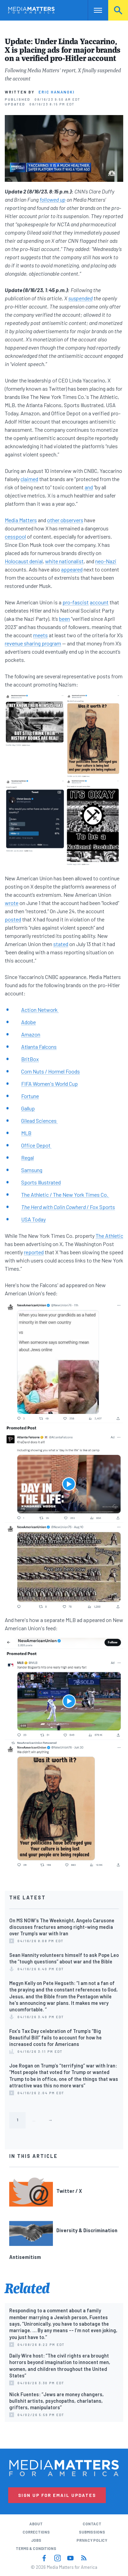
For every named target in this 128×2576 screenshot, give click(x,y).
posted (13, 919)
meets (40, 635)
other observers (65, 520)
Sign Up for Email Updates (57, 2495)
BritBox (30, 1059)
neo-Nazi (105, 561)
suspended (80, 298)
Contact (92, 2524)
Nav (93, 10)
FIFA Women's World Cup (49, 1083)
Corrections (36, 2532)
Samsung (31, 1170)
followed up (53, 199)
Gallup (28, 1108)
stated (60, 944)
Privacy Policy (91, 2540)
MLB (26, 1133)
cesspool (15, 536)
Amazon (30, 1034)
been (64, 618)
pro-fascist (75, 602)
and (89, 487)
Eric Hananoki (57, 92)
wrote (11, 903)
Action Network (40, 1009)
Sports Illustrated (41, 1182)
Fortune (30, 1096)
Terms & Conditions (36, 2548)
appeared (72, 569)
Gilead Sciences (39, 1120)
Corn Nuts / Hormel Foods (50, 1071)
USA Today (33, 1219)
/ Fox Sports (68, 1207)
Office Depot (36, 1145)
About (36, 2524)
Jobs (36, 2540)
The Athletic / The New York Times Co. (65, 1194)
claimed (29, 479)
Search (118, 10)
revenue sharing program (33, 643)
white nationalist (64, 561)
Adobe (28, 1022)
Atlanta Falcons (39, 1046)
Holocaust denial (24, 561)
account (99, 602)
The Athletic (109, 1235)
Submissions (92, 2532)
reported (34, 1252)
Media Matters (21, 520)
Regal (27, 1157)
